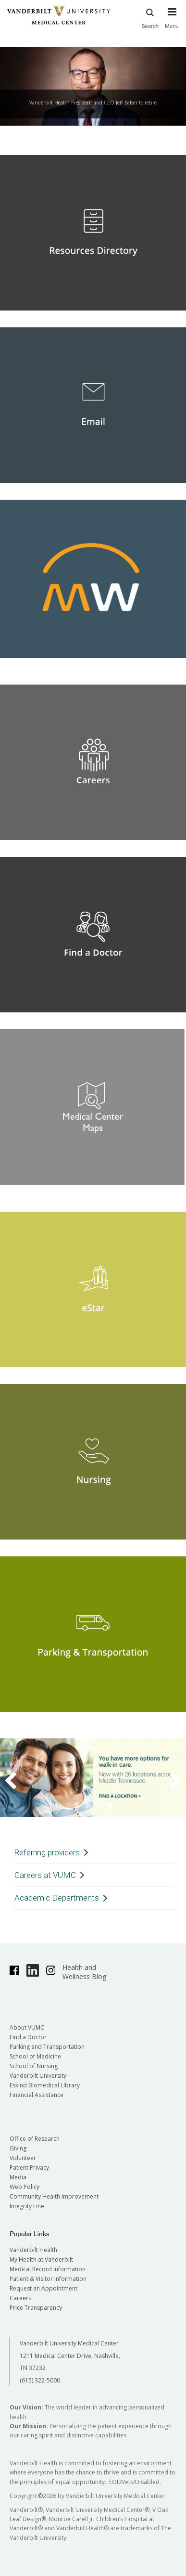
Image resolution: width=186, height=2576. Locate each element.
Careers (20, 2298)
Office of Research (35, 2139)
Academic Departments (56, 1898)
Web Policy (24, 2187)
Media (18, 2177)
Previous (17, 1780)
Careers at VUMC (45, 1875)
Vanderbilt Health (33, 2250)
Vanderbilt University (38, 2075)
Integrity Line (27, 2206)
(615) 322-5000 (40, 2380)
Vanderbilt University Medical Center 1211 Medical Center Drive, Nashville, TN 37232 (70, 2355)
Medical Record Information (48, 2269)
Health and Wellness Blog (84, 1972)
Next (169, 1780)
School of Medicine (35, 2056)
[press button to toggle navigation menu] (172, 22)
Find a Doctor (28, 2037)
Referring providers (47, 1852)
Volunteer (23, 2158)
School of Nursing (34, 2066)
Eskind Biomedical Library (45, 2085)
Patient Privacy (29, 2167)
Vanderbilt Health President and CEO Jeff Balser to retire (93, 102)
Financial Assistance (36, 2095)
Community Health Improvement (54, 2196)
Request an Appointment (43, 2288)
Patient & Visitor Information (48, 2279)
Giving (18, 2148)
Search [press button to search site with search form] (150, 17)
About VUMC (27, 2027)
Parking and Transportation (47, 2047)
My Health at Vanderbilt (41, 2259)
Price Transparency (36, 2308)
